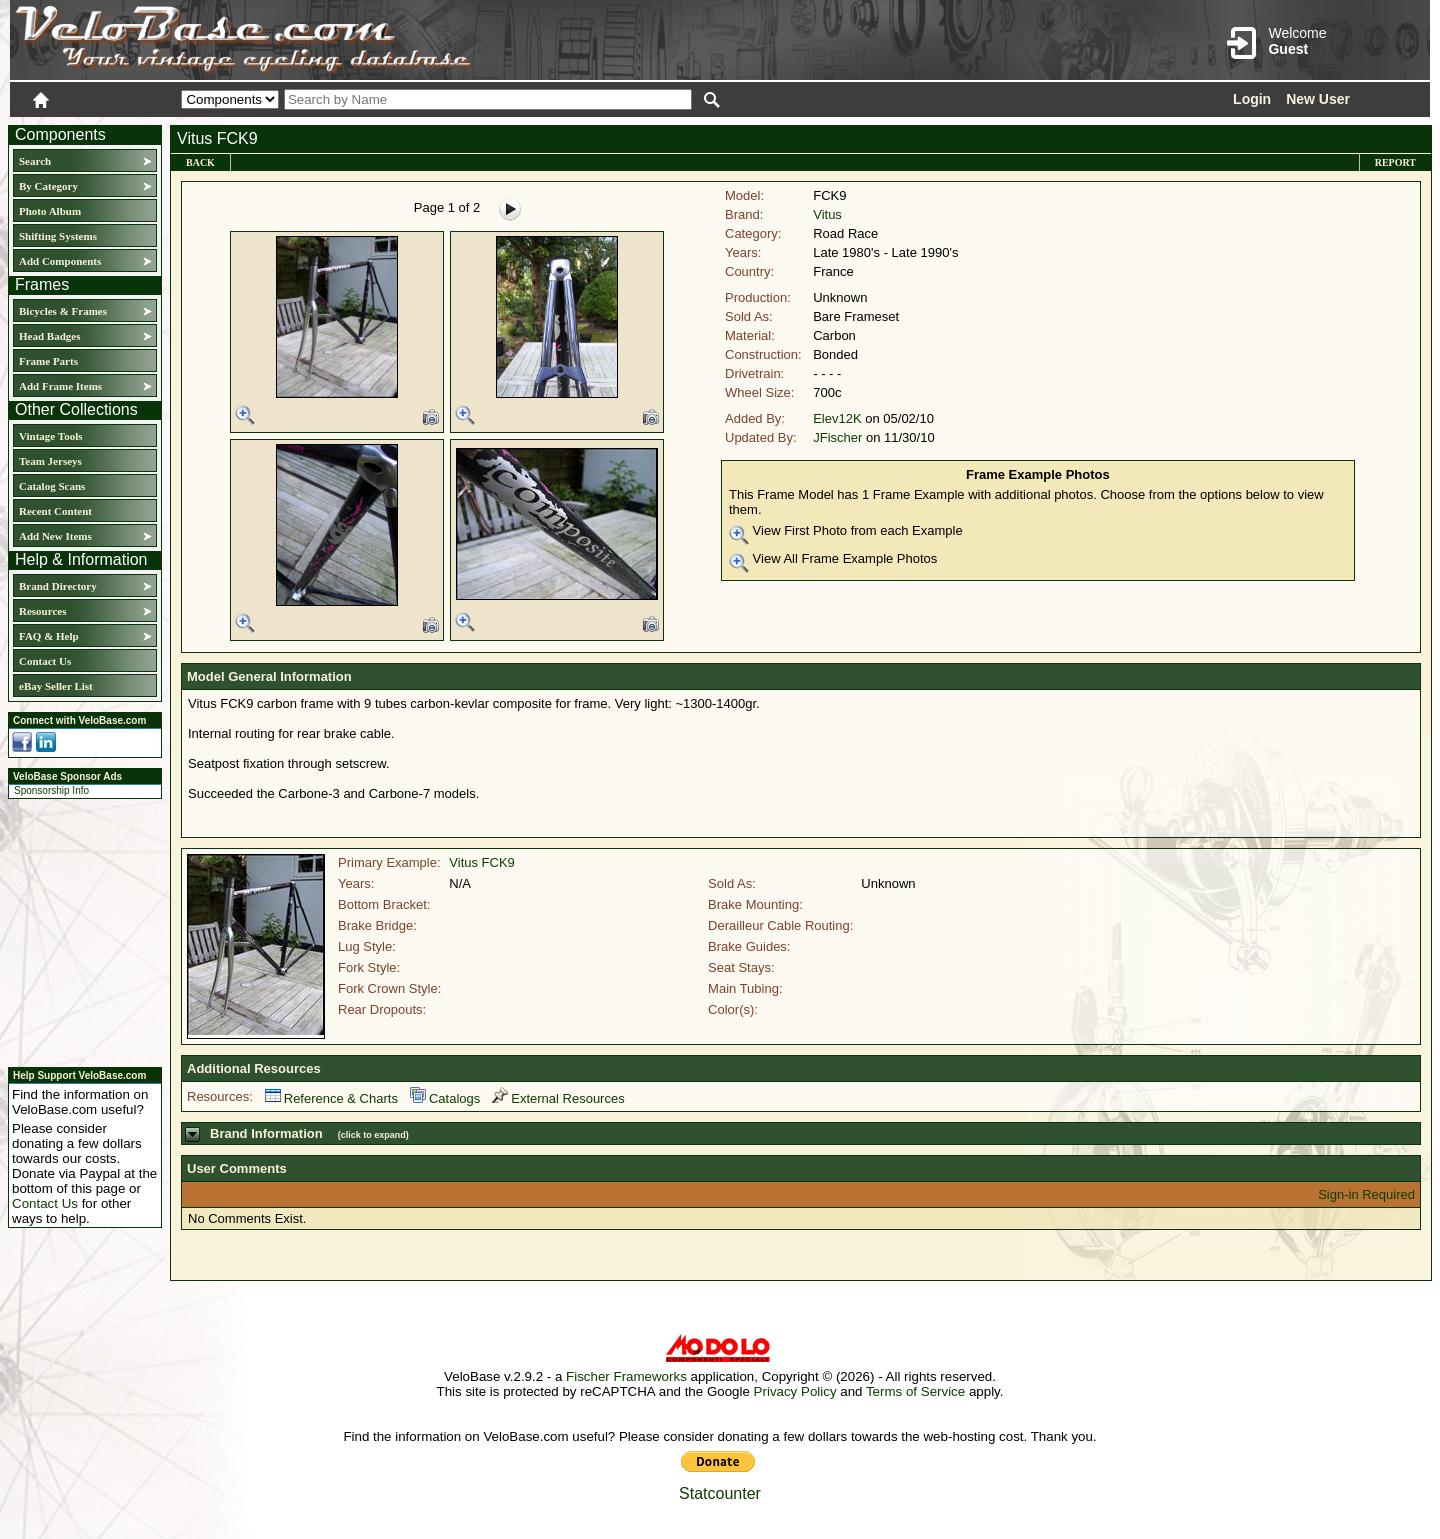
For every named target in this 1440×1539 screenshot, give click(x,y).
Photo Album (50, 211)
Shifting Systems (58, 236)
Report (1395, 162)
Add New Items (55, 536)
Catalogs (445, 1098)
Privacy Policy (795, 1391)
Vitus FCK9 (482, 862)
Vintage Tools (50, 436)
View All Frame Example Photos (833, 562)
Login (1252, 99)
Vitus (827, 214)
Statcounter (720, 1493)
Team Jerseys (50, 461)
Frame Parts (48, 361)
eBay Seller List (56, 686)
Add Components (60, 261)
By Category (48, 186)
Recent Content (55, 511)
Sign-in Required (1366, 1194)
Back (200, 162)
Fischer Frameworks (626, 1376)
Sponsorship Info (51, 790)
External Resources (558, 1098)
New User (1318, 99)
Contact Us (45, 661)
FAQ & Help (49, 636)
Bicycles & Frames (64, 311)
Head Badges (49, 336)
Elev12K (837, 418)
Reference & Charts (331, 1098)
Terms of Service (915, 1391)
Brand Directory (58, 586)
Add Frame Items (60, 386)
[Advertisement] (79, 930)
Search (35, 161)
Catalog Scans (52, 486)
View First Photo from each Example (846, 534)
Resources (42, 611)
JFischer (837, 437)
